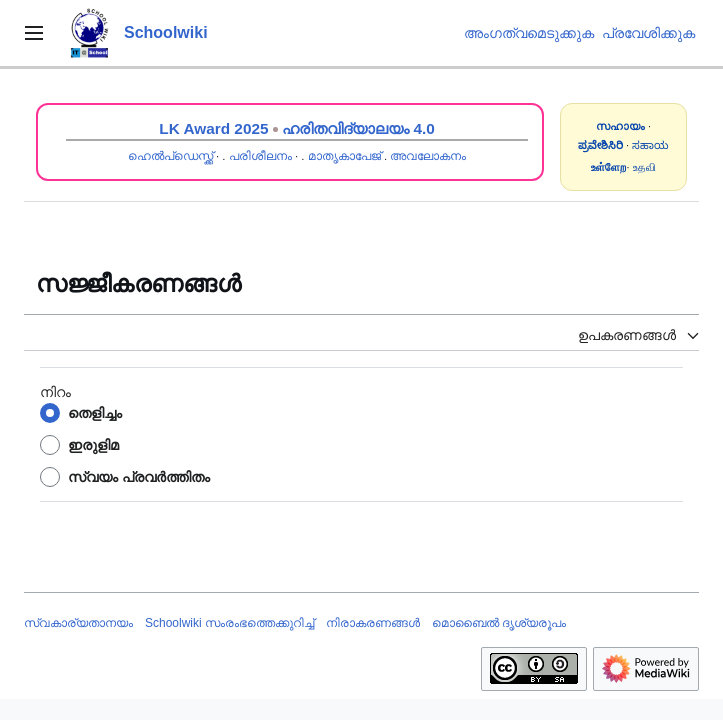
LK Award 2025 (213, 128)
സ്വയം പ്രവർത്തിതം (139, 477)
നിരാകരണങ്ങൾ (373, 623)
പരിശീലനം (260, 156)
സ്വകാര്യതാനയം (78, 623)
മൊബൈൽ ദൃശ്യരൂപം (499, 623)
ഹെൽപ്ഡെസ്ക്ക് (170, 156)
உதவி (644, 167)
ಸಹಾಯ (650, 145)
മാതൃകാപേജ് (344, 156)
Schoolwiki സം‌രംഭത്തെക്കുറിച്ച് (229, 623)
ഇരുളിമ (93, 445)
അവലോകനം (428, 156)
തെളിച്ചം (95, 413)
